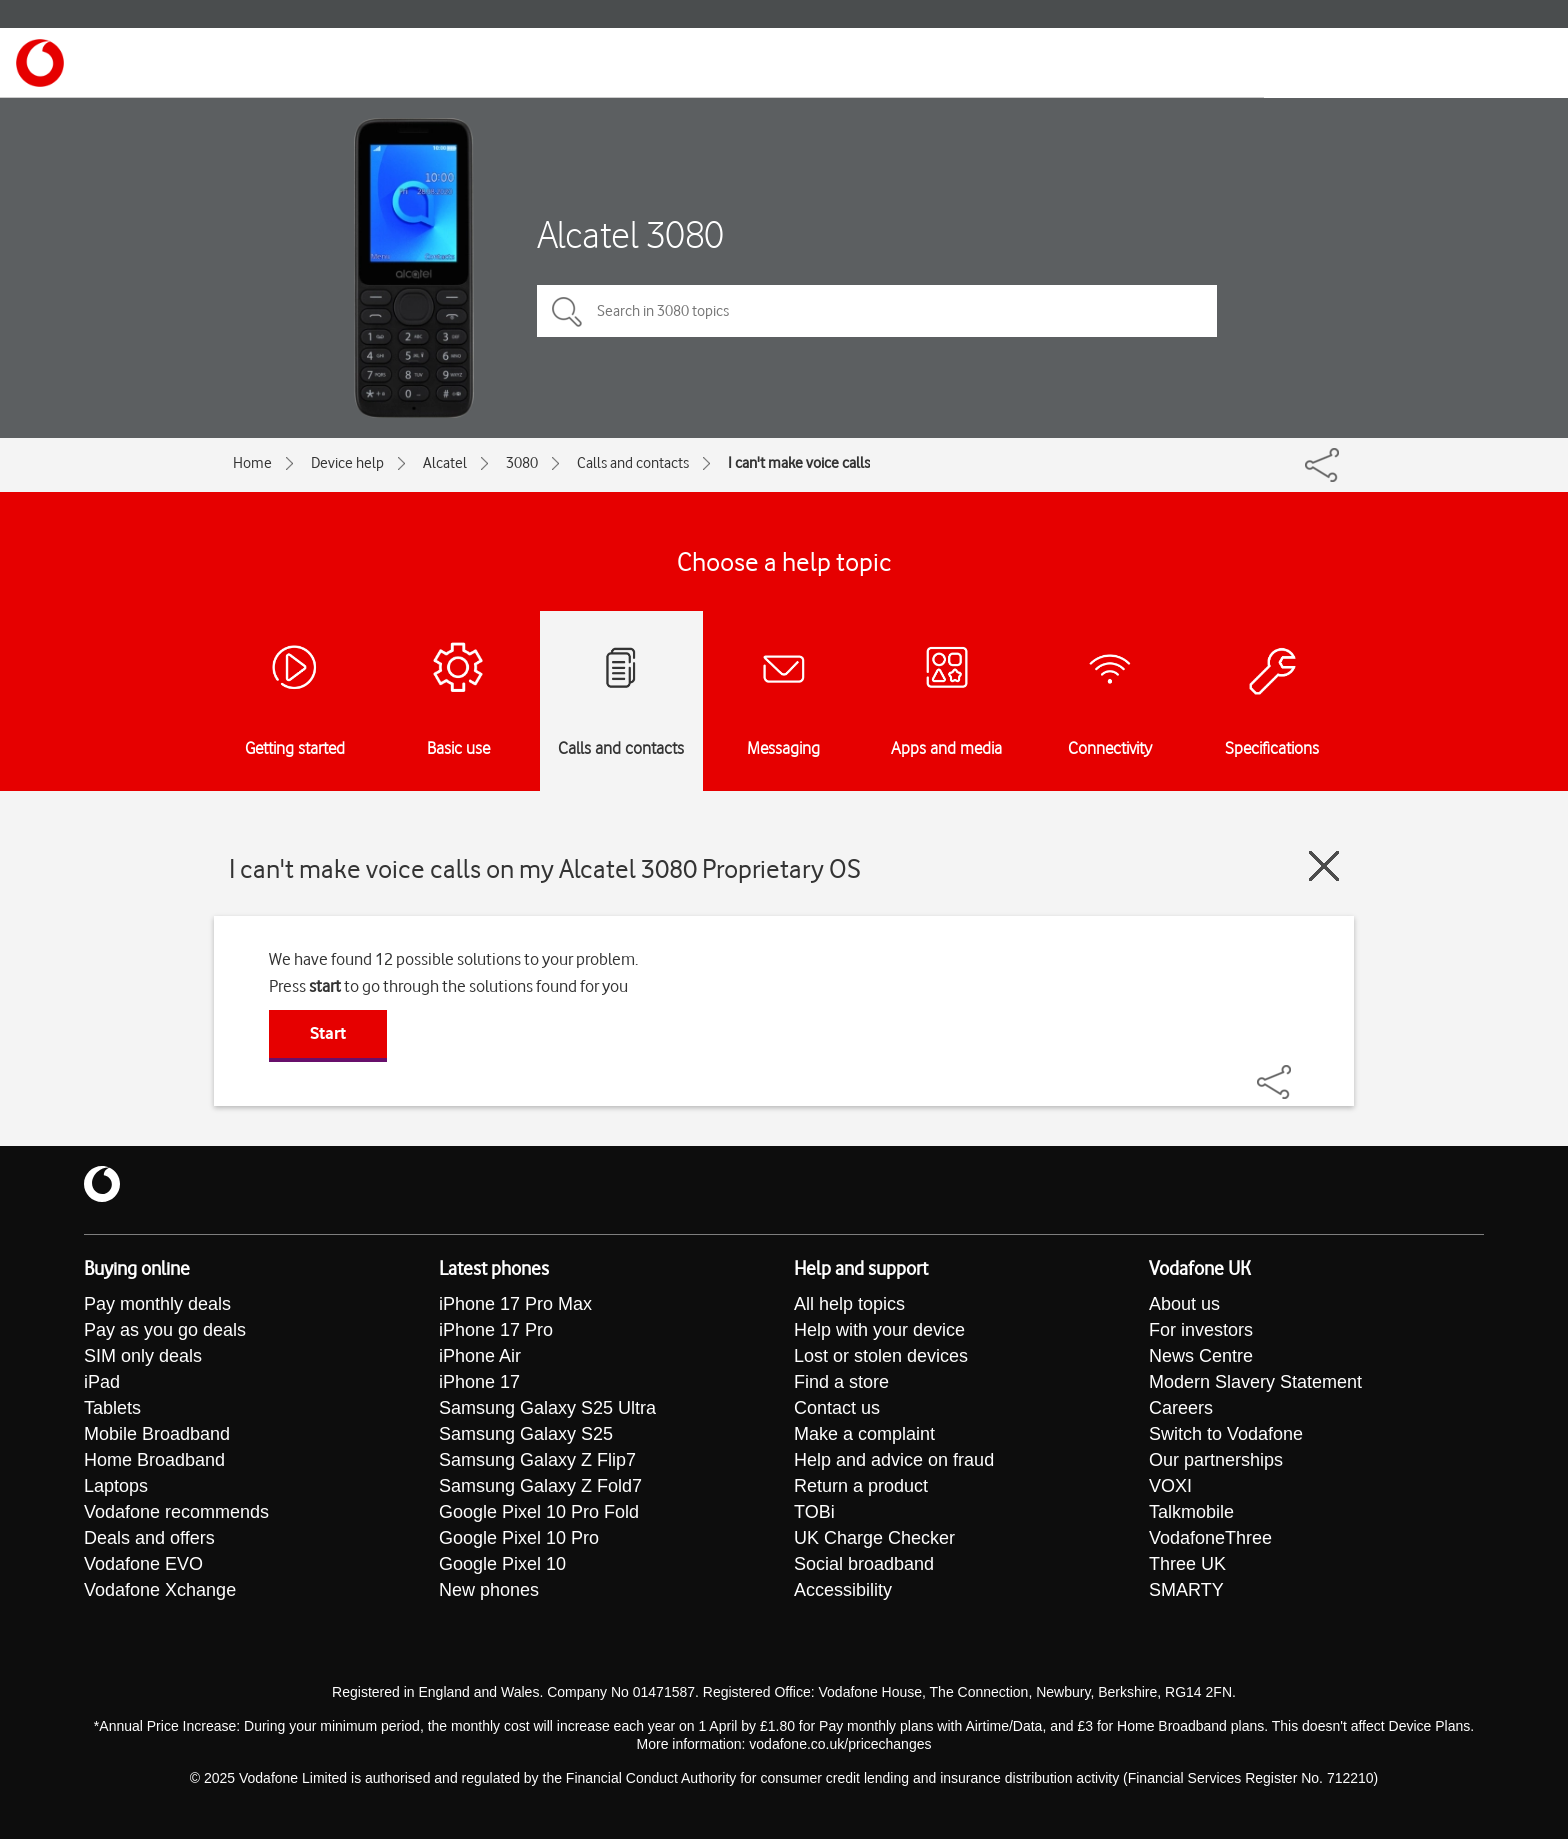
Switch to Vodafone (1226, 1434)
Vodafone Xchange (160, 1590)
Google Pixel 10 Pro (519, 1538)
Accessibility (843, 1590)
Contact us (837, 1408)
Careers (1181, 1408)
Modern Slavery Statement (1255, 1382)
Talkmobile (1191, 1512)
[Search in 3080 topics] (877, 311)
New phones (489, 1590)
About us (1184, 1304)
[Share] (1298, 1072)
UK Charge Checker (874, 1538)
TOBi (814, 1512)
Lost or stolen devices (881, 1356)
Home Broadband (154, 1460)
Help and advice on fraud (894, 1460)
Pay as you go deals (165, 1330)
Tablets (112, 1408)
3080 (522, 463)
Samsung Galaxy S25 (526, 1434)
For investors (1201, 1330)
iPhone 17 (479, 1382)
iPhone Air (480, 1356)
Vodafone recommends (176, 1512)
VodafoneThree (1210, 1538)
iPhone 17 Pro (496, 1330)
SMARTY (1186, 1590)
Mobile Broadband (157, 1434)
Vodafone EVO (143, 1564)
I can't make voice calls (799, 463)
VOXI (1170, 1486)
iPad (102, 1382)
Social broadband (864, 1564)
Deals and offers (149, 1538)
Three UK (1187, 1564)
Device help (347, 463)
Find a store (841, 1382)
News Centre (1201, 1356)
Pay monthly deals (157, 1304)
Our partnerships (1216, 1460)
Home (252, 463)
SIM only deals (143, 1356)
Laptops (116, 1486)
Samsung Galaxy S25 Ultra (547, 1408)
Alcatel (445, 463)
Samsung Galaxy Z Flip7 (537, 1460)
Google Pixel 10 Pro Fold (539, 1512)
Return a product (861, 1486)
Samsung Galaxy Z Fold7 (540, 1486)
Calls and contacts (633, 463)
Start (328, 1033)
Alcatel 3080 (630, 234)
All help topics (849, 1304)
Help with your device (879, 1330)
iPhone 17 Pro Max (515, 1304)
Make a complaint (864, 1434)
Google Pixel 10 (502, 1564)
